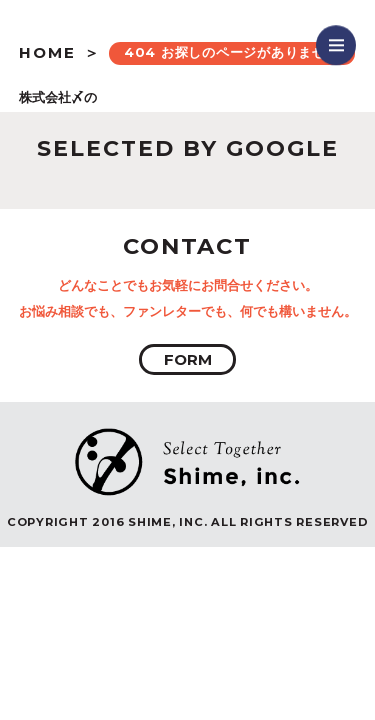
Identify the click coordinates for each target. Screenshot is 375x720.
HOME (47, 52)
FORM (188, 359)
